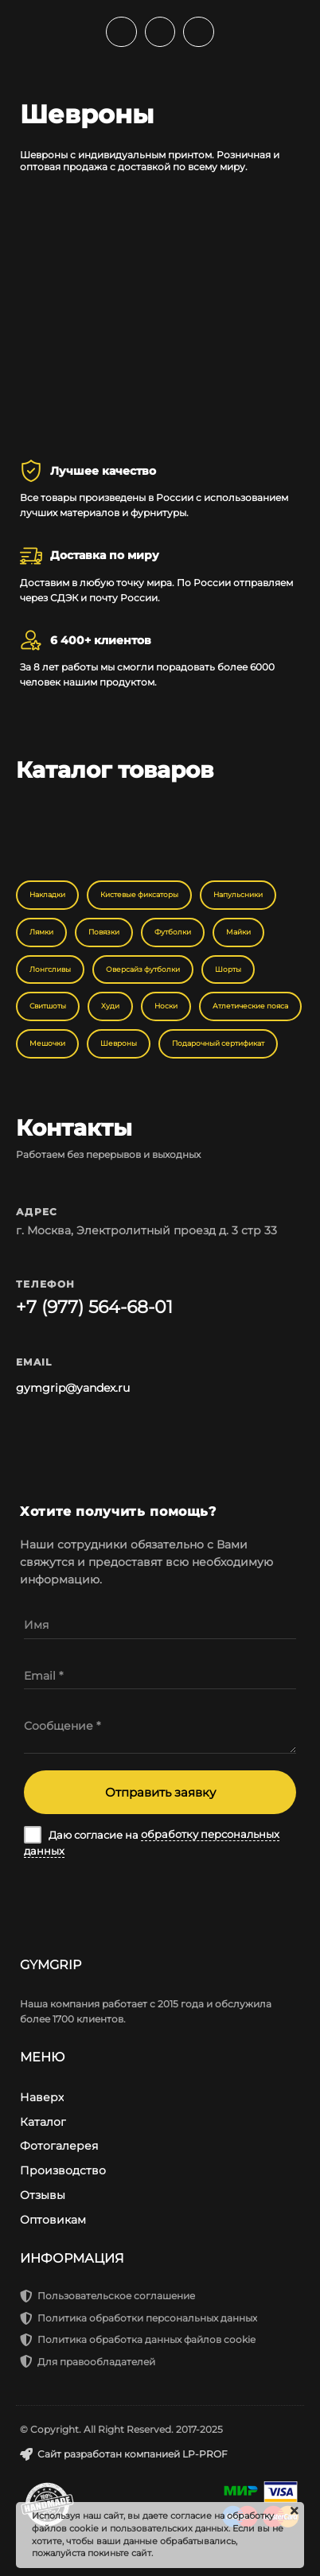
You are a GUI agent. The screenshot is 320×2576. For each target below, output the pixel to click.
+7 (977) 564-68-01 (94, 1307)
